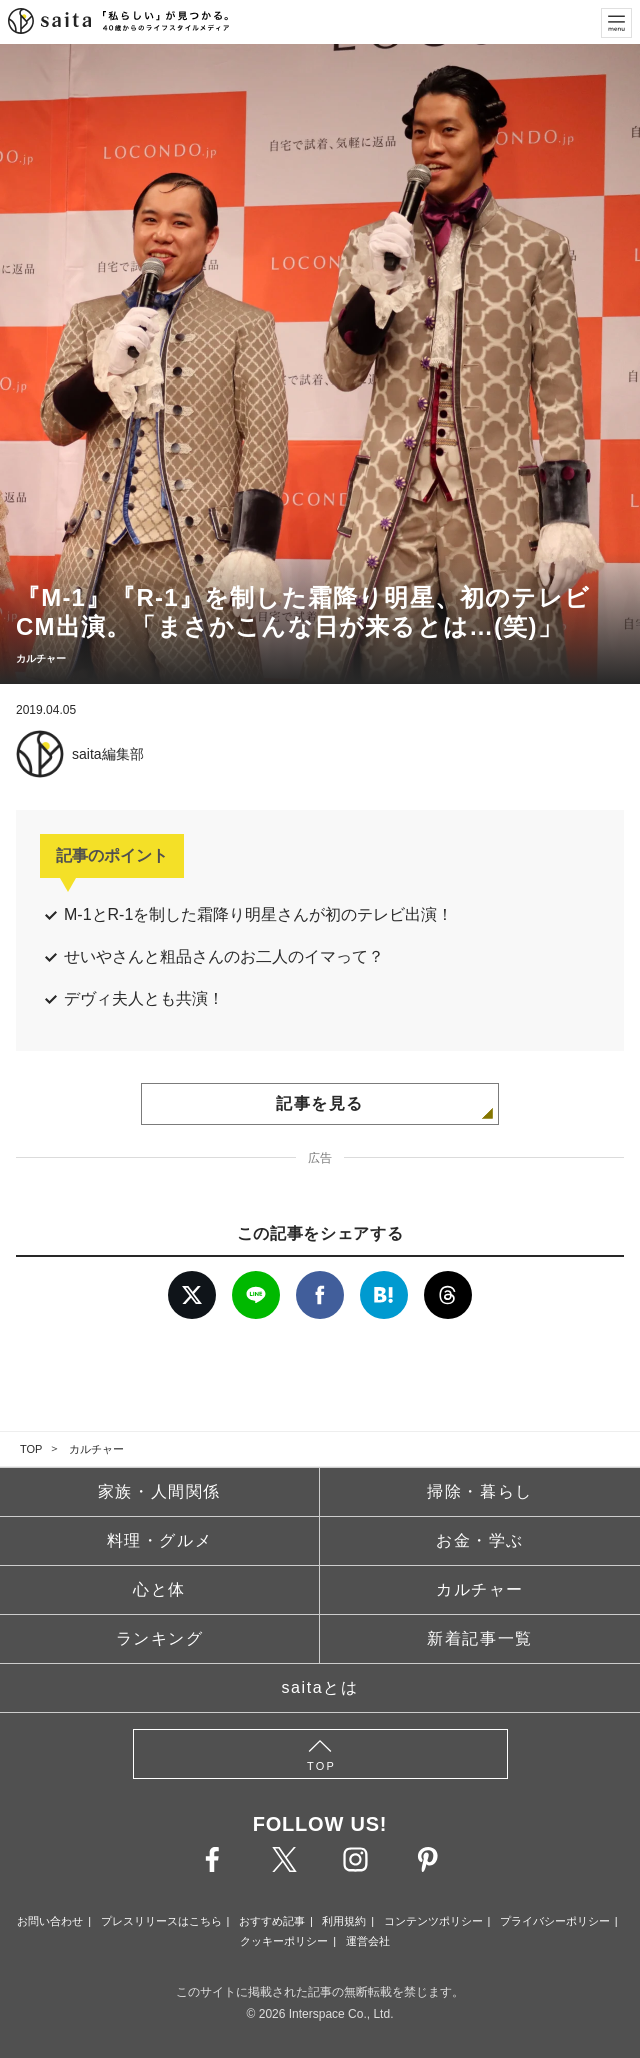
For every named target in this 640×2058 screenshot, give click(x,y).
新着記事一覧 (480, 1638)
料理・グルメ (160, 1540)
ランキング (160, 1638)
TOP (31, 1449)
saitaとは (320, 1687)
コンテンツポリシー (433, 1921)
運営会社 (368, 1941)
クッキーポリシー (284, 1941)
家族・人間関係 (159, 1491)
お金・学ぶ (480, 1540)
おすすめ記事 (272, 1921)
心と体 (159, 1589)
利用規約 (344, 1921)
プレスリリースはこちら (161, 1921)
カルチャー (96, 1449)
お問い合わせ (50, 1921)
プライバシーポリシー (555, 1921)
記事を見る (320, 1103)
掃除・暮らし (480, 1491)
